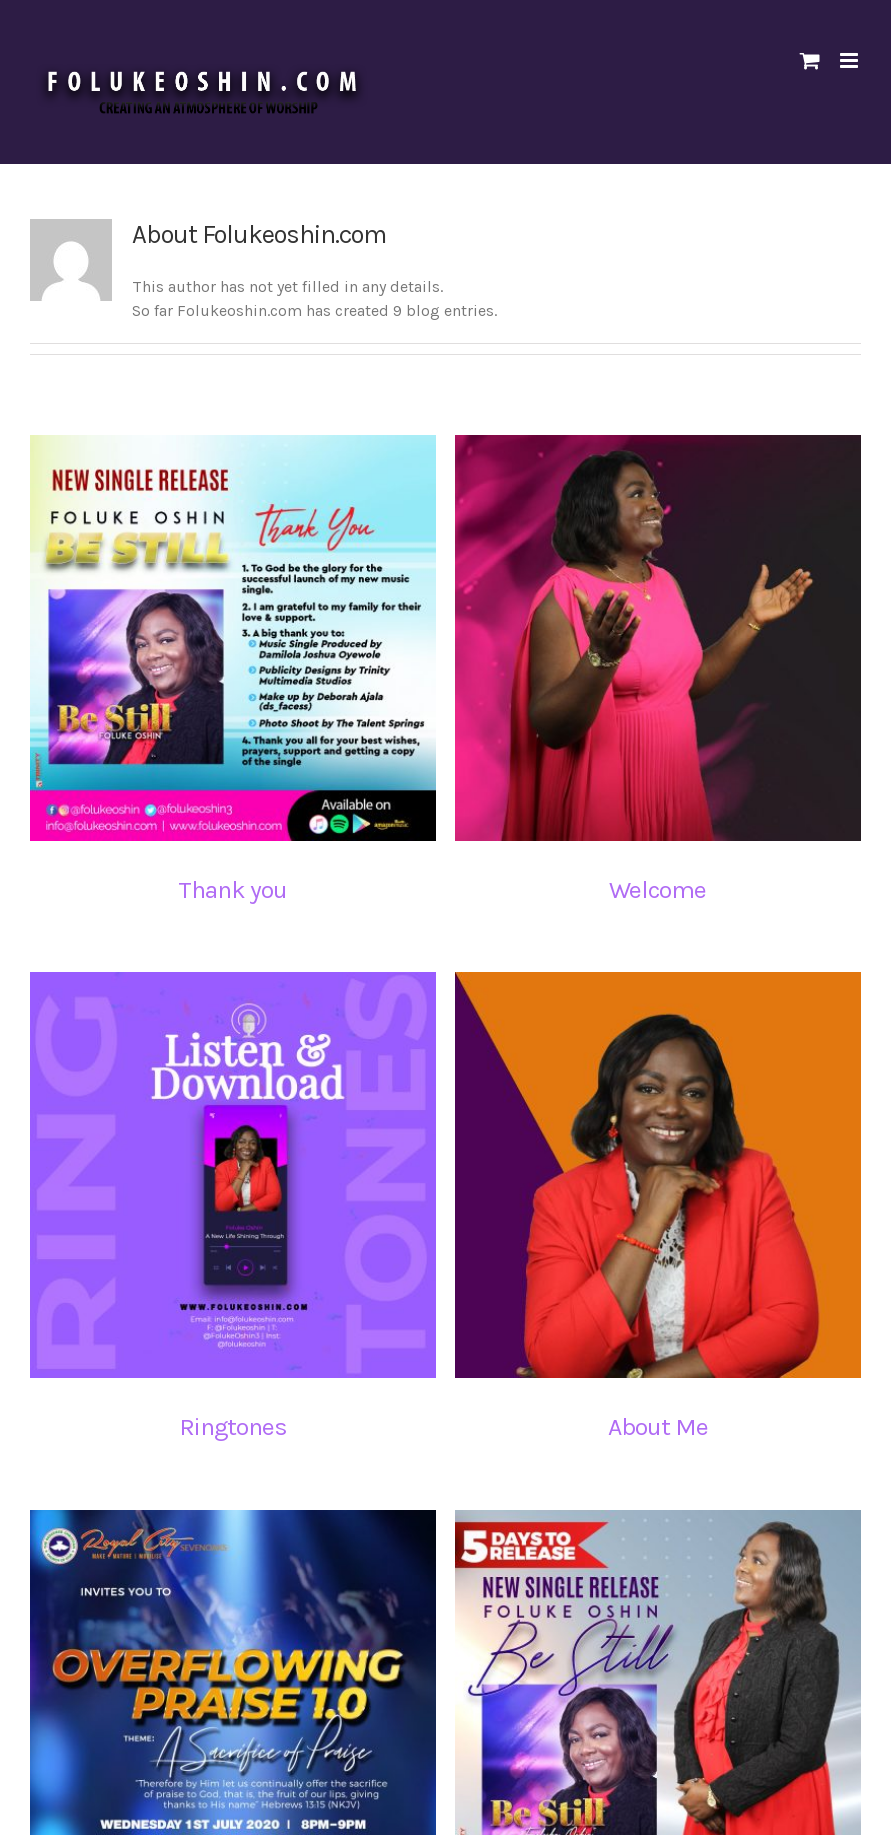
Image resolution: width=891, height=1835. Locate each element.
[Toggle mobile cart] (810, 60)
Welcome (647, 889)
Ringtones (275, 1386)
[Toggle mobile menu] (850, 60)
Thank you (232, 889)
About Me (626, 1416)
